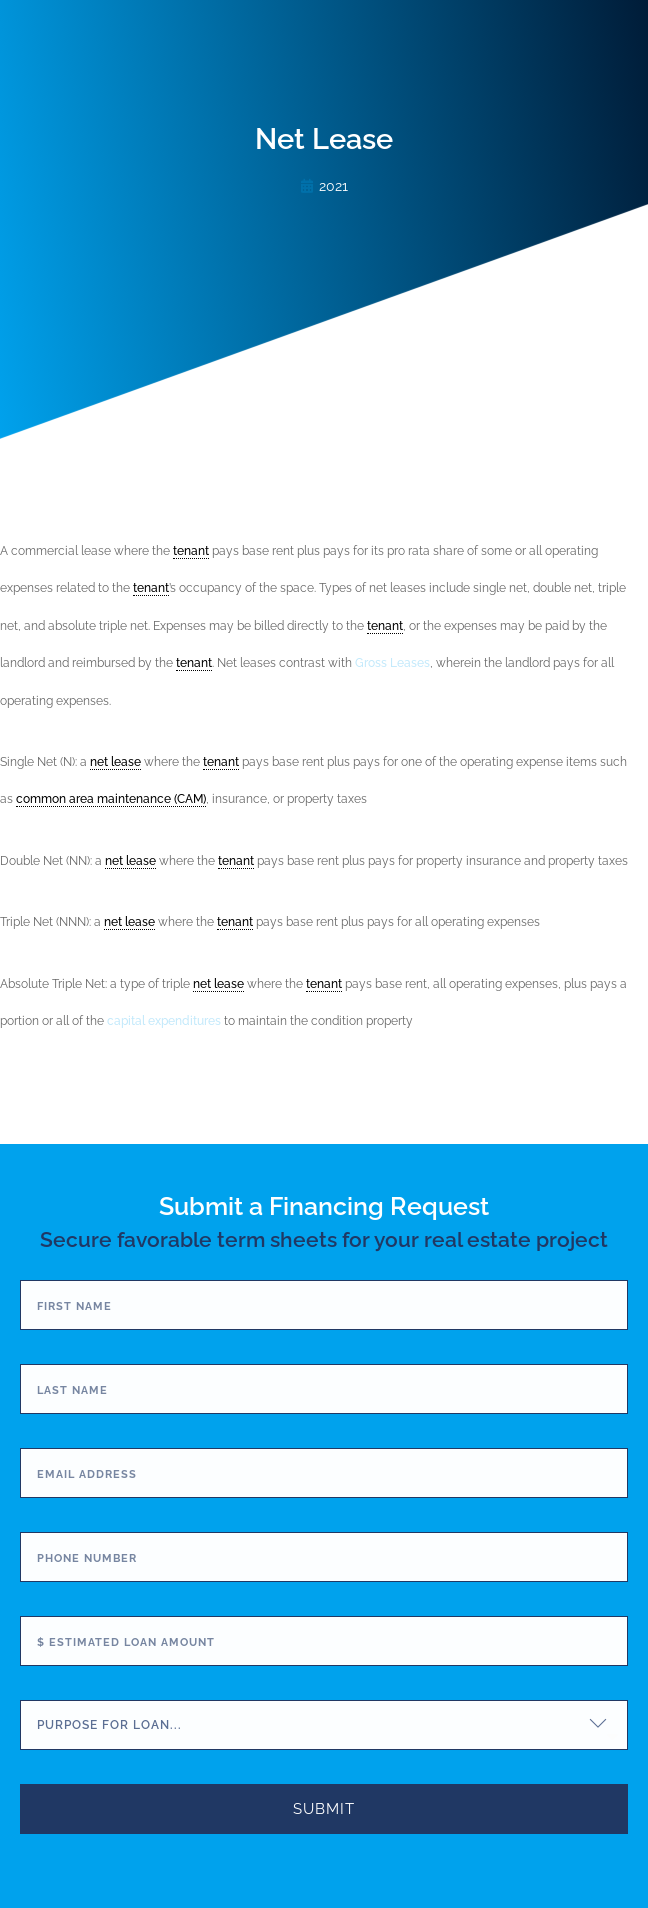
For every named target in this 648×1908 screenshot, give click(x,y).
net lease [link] (115, 762)
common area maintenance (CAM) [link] (111, 799)
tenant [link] (191, 551)
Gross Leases (392, 663)
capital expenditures (164, 1021)
